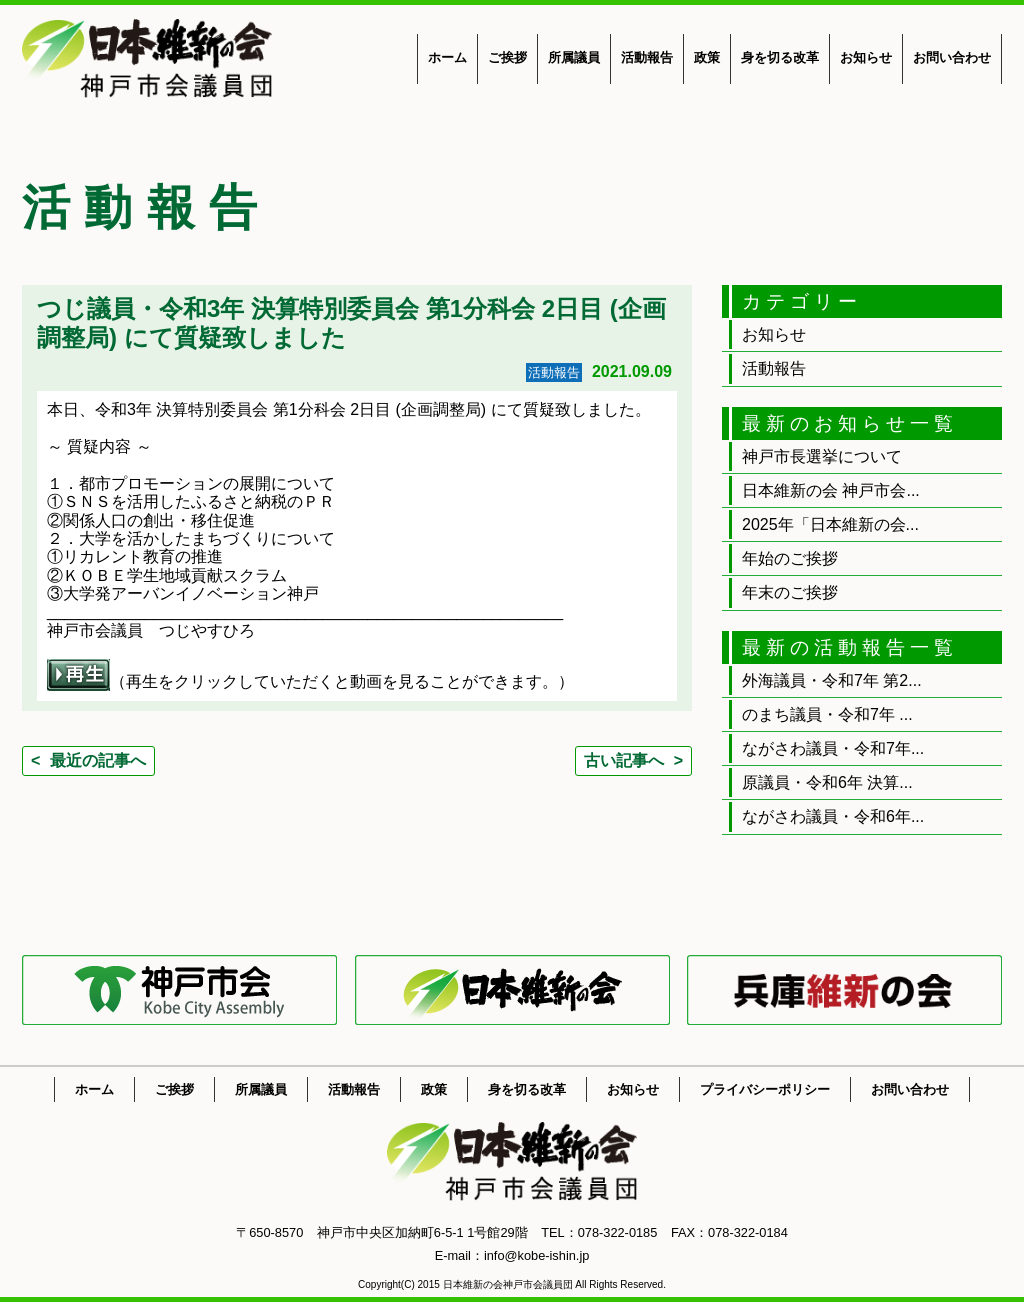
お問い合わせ (952, 57)
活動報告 (647, 57)
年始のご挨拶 (790, 558)
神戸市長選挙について (822, 456)
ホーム (447, 57)
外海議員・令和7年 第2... (832, 680)
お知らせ (866, 57)
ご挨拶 (507, 57)
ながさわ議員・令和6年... (833, 816)
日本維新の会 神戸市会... (831, 490)
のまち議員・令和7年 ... (827, 714)
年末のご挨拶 (790, 592)
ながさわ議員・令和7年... (833, 748)
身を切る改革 (780, 57)
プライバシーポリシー (765, 1089)
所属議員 (574, 57)
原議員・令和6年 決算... (827, 782)
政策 (707, 57)
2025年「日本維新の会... (830, 524)
